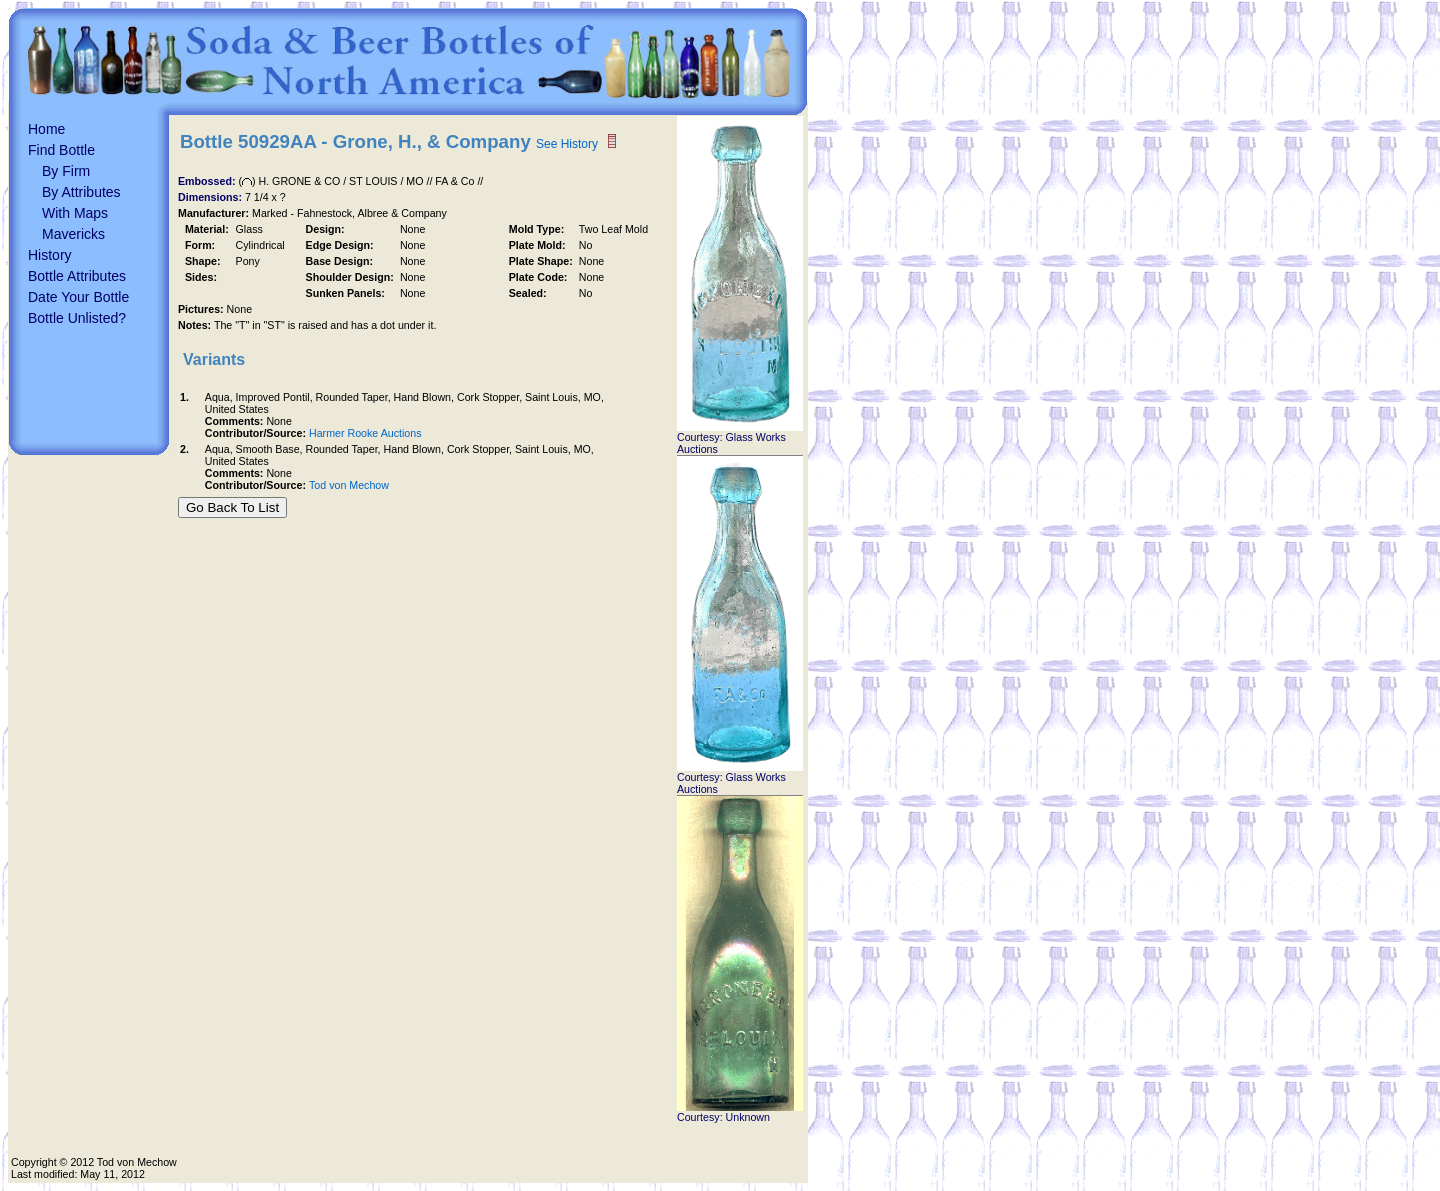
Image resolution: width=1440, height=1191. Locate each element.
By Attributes (81, 192)
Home (46, 129)
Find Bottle (61, 150)
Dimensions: (211, 197)
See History (567, 144)
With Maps (75, 213)
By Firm (66, 171)
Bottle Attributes (77, 276)
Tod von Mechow (349, 485)
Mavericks (73, 234)
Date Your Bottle (78, 297)
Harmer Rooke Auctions (365, 433)
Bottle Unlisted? (77, 318)
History (50, 255)
